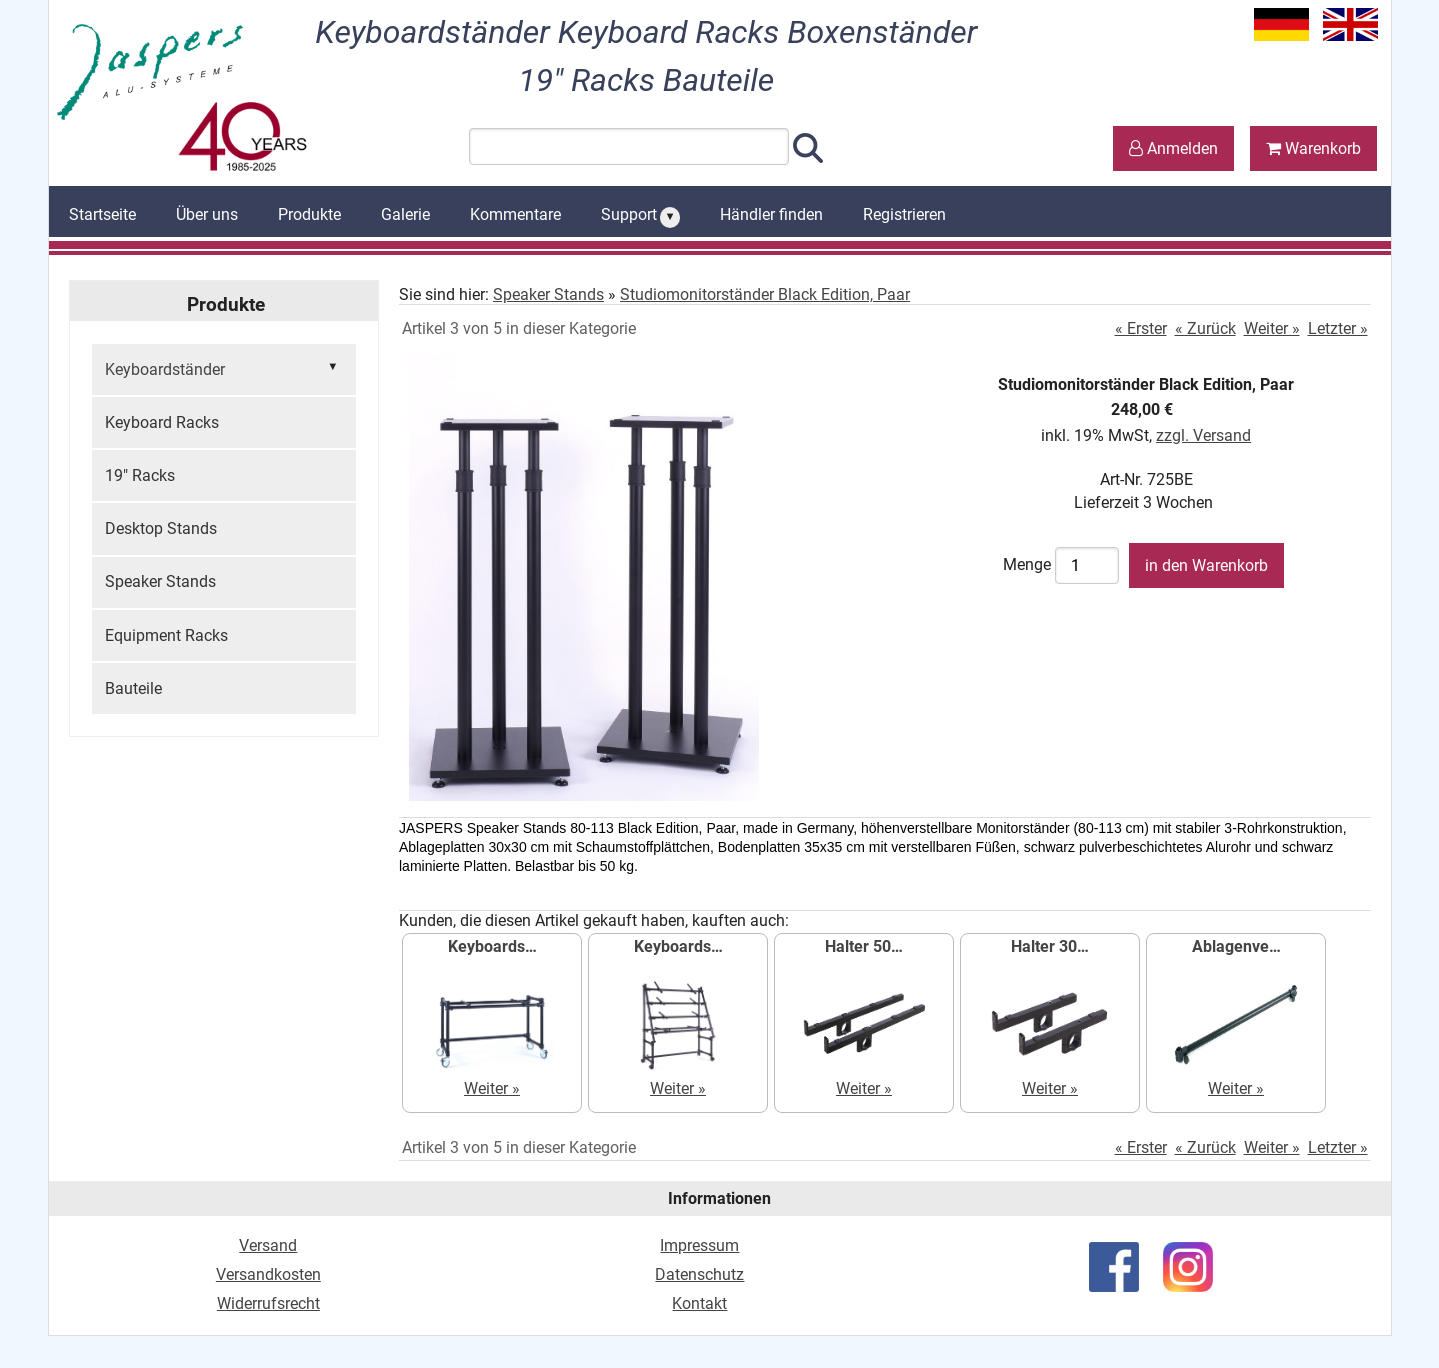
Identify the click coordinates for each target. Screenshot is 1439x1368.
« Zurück (1205, 328)
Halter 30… (1050, 946)
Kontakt (699, 1303)
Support (641, 216)
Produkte (309, 214)
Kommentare (515, 214)
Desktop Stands (161, 528)
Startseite (102, 214)
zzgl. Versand (1203, 435)
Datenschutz (699, 1274)
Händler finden (771, 214)
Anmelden (1173, 148)
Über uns (207, 214)
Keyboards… (492, 946)
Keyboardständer (224, 368)
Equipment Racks (166, 635)
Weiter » (1272, 328)
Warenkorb (1313, 148)
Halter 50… (864, 946)
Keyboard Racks (162, 422)
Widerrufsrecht (268, 1303)
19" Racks (140, 475)
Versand (268, 1245)
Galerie (405, 214)
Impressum (699, 1245)
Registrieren (904, 214)
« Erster (1141, 328)
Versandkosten (268, 1274)
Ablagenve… (1236, 946)
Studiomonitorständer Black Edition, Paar (765, 294)
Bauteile (133, 688)
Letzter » (1338, 328)
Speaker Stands (160, 581)
